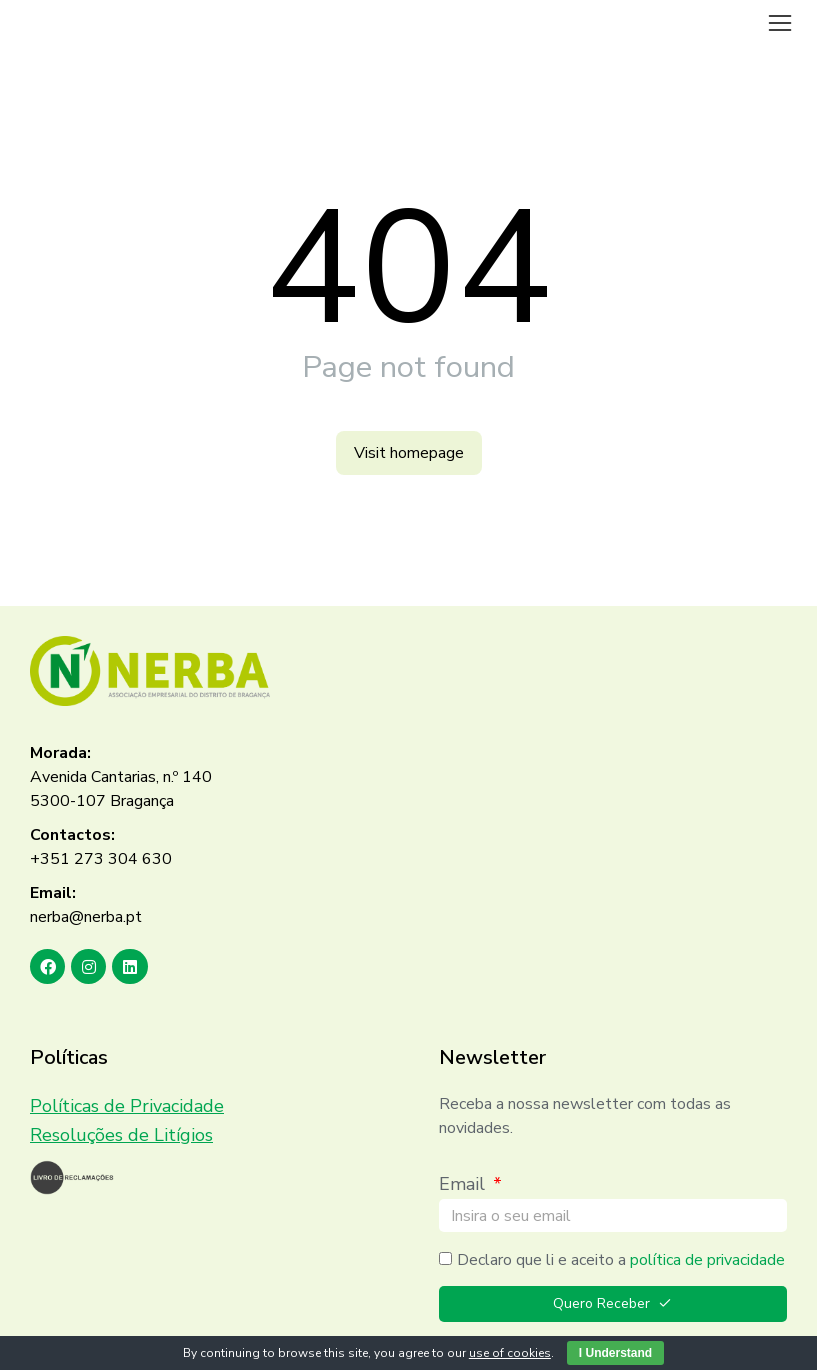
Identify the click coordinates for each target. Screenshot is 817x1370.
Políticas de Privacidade (127, 1106)
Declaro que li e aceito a (621, 1260)
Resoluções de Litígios (121, 1135)
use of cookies (510, 1353)
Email (464, 1184)
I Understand (615, 1353)
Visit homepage (409, 453)
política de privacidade (707, 1260)
